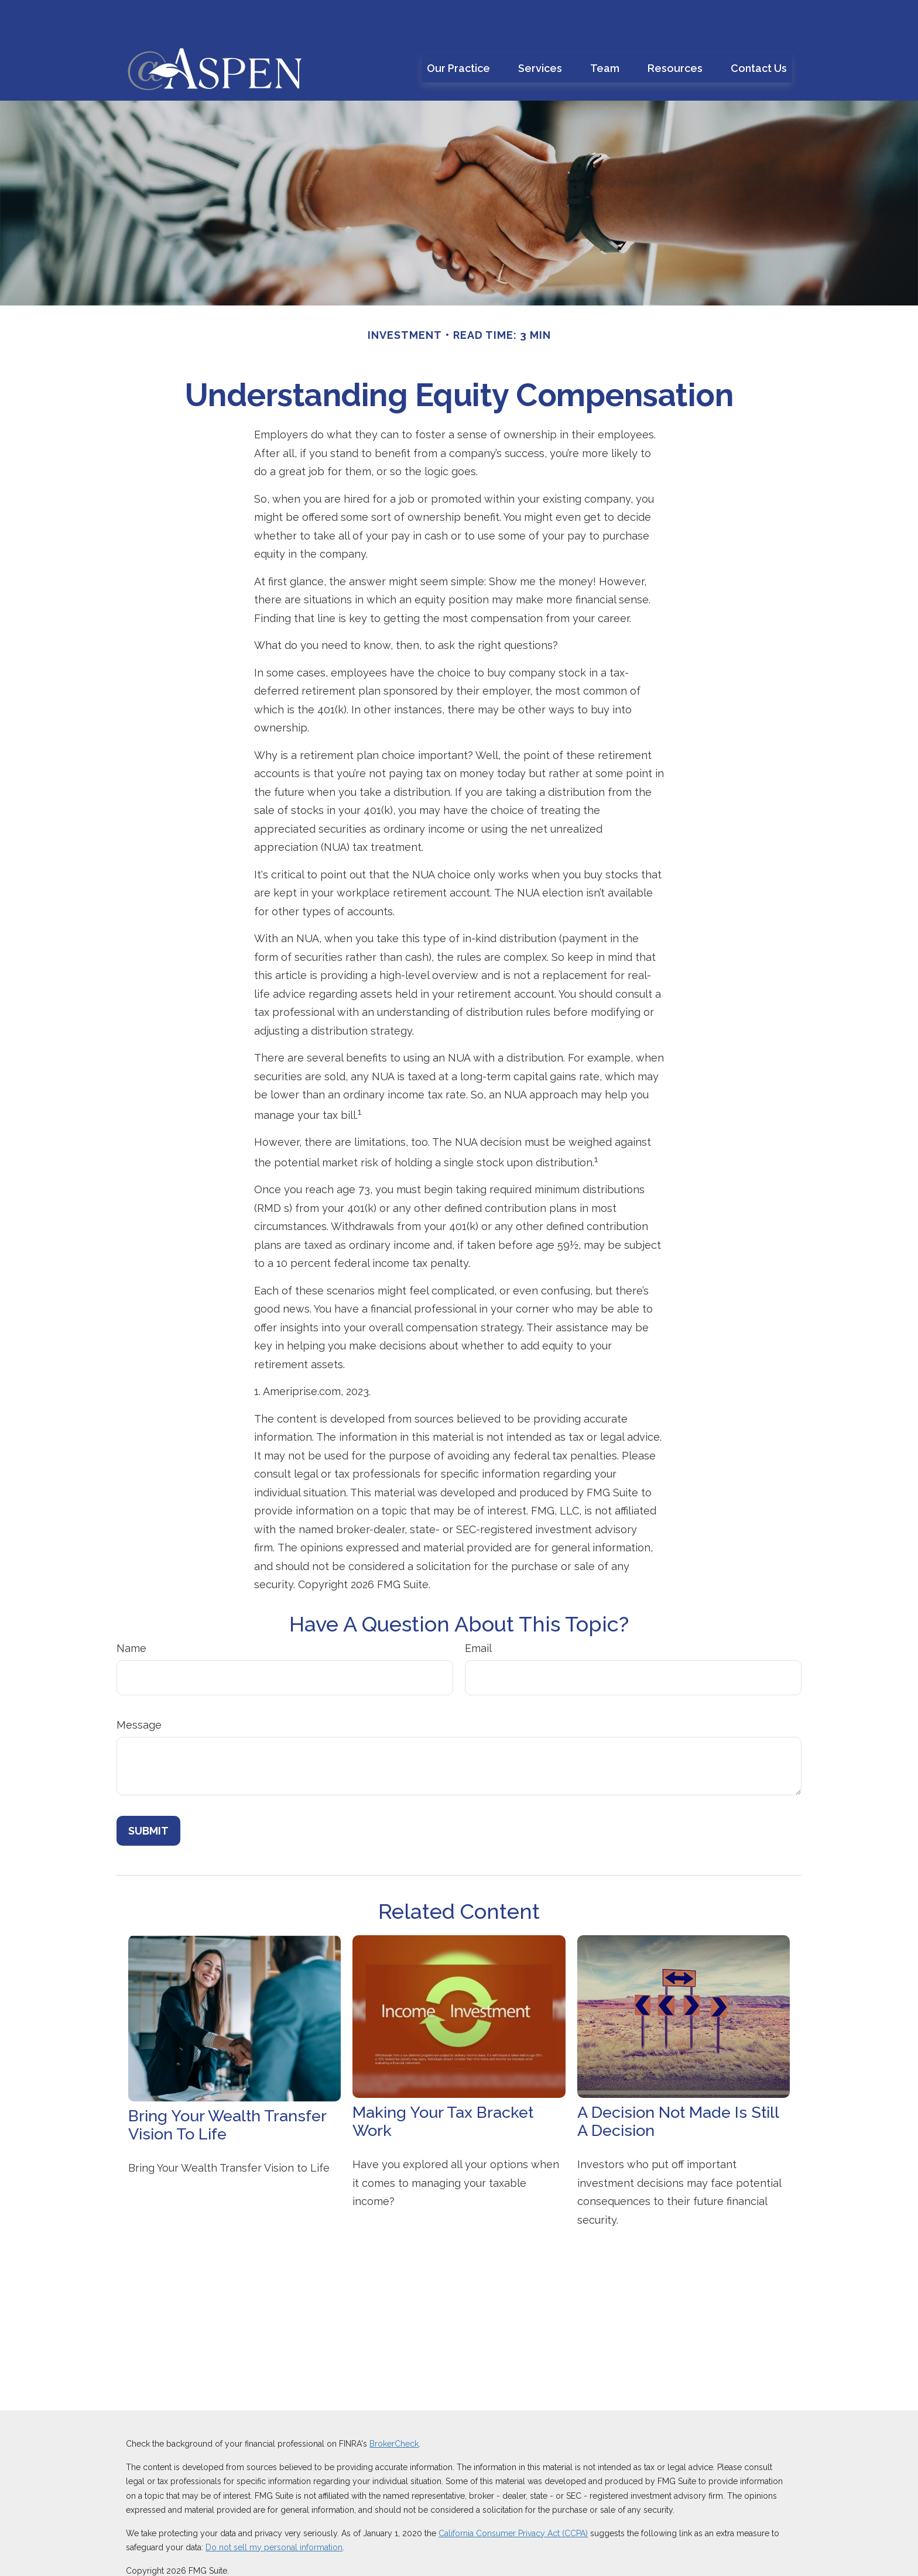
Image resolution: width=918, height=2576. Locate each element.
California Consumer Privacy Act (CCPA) (513, 2498)
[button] (458, 33)
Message (139, 1690)
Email (478, 1613)
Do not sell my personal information (273, 2512)
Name (131, 1613)
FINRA (642, 2558)
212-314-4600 (562, 2558)
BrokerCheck (394, 2408)
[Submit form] (148, 1796)
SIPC (665, 2558)
